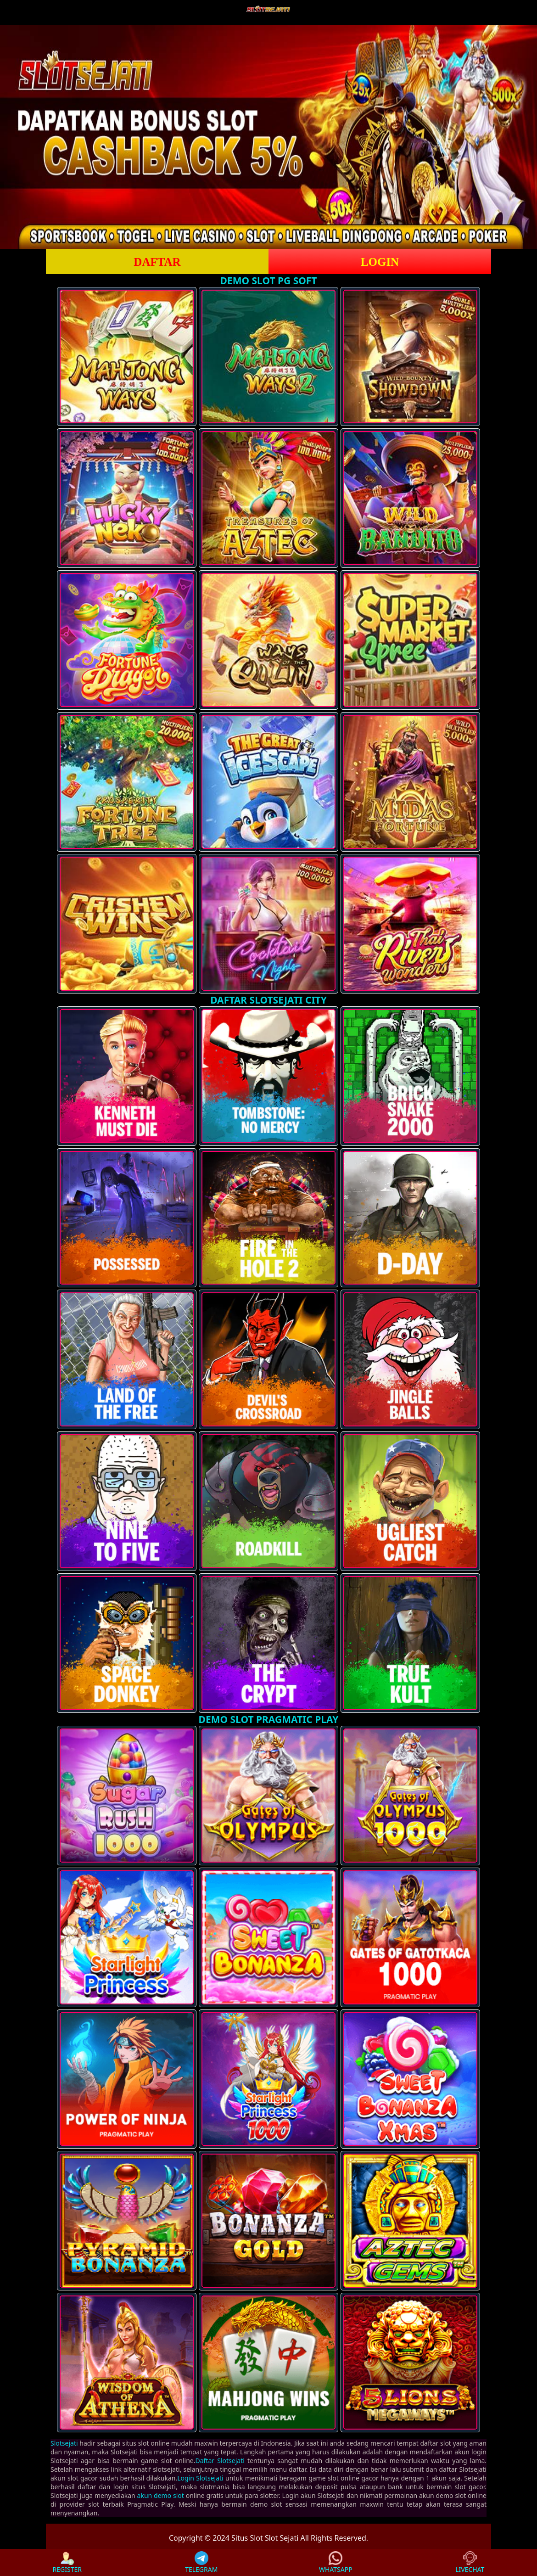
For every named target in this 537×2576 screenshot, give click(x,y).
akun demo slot (160, 2495)
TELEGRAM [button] (201, 2562)
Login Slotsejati (200, 2478)
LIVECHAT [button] (469, 2562)
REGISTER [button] (67, 2562)
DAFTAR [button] (157, 262)
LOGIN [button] (380, 262)
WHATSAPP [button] (335, 2562)
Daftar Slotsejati (219, 2460)
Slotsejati (64, 2443)
